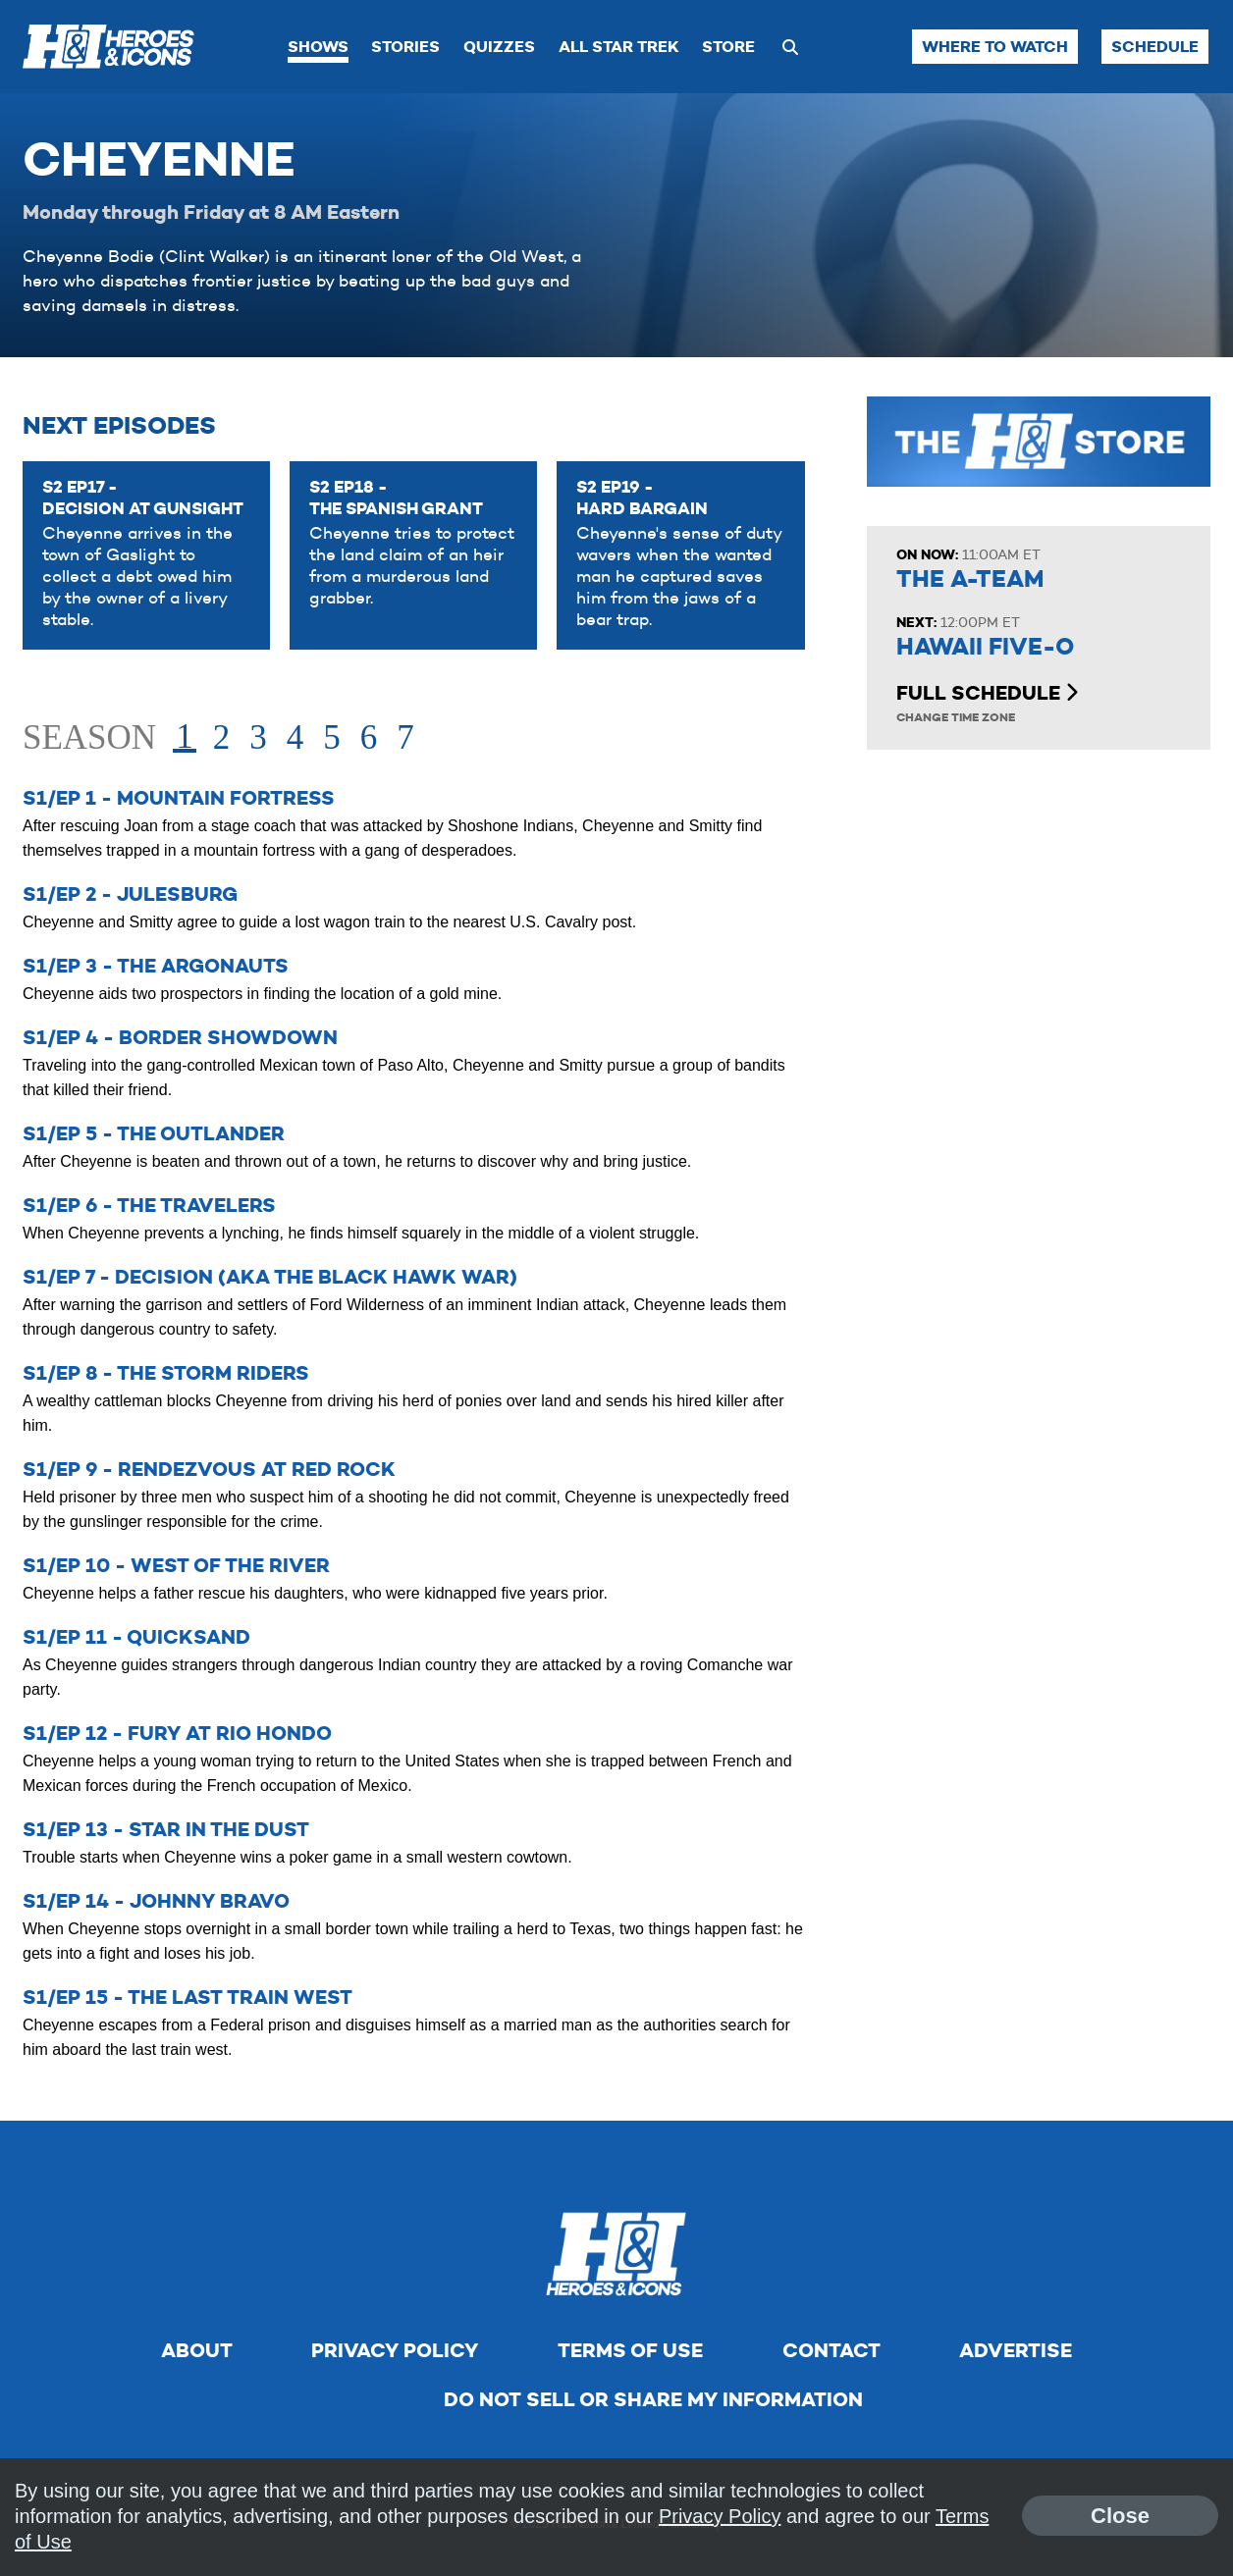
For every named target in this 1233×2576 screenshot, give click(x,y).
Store (728, 46)
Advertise (1015, 2350)
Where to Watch (995, 46)
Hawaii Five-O (985, 646)
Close (1120, 2515)
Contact (831, 2350)
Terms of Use (630, 2350)
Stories (405, 46)
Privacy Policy (394, 2350)
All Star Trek (619, 46)
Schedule (1155, 46)
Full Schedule (987, 693)
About (197, 2350)
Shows (318, 46)
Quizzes (499, 46)
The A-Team (970, 579)
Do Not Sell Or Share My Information (653, 2399)
